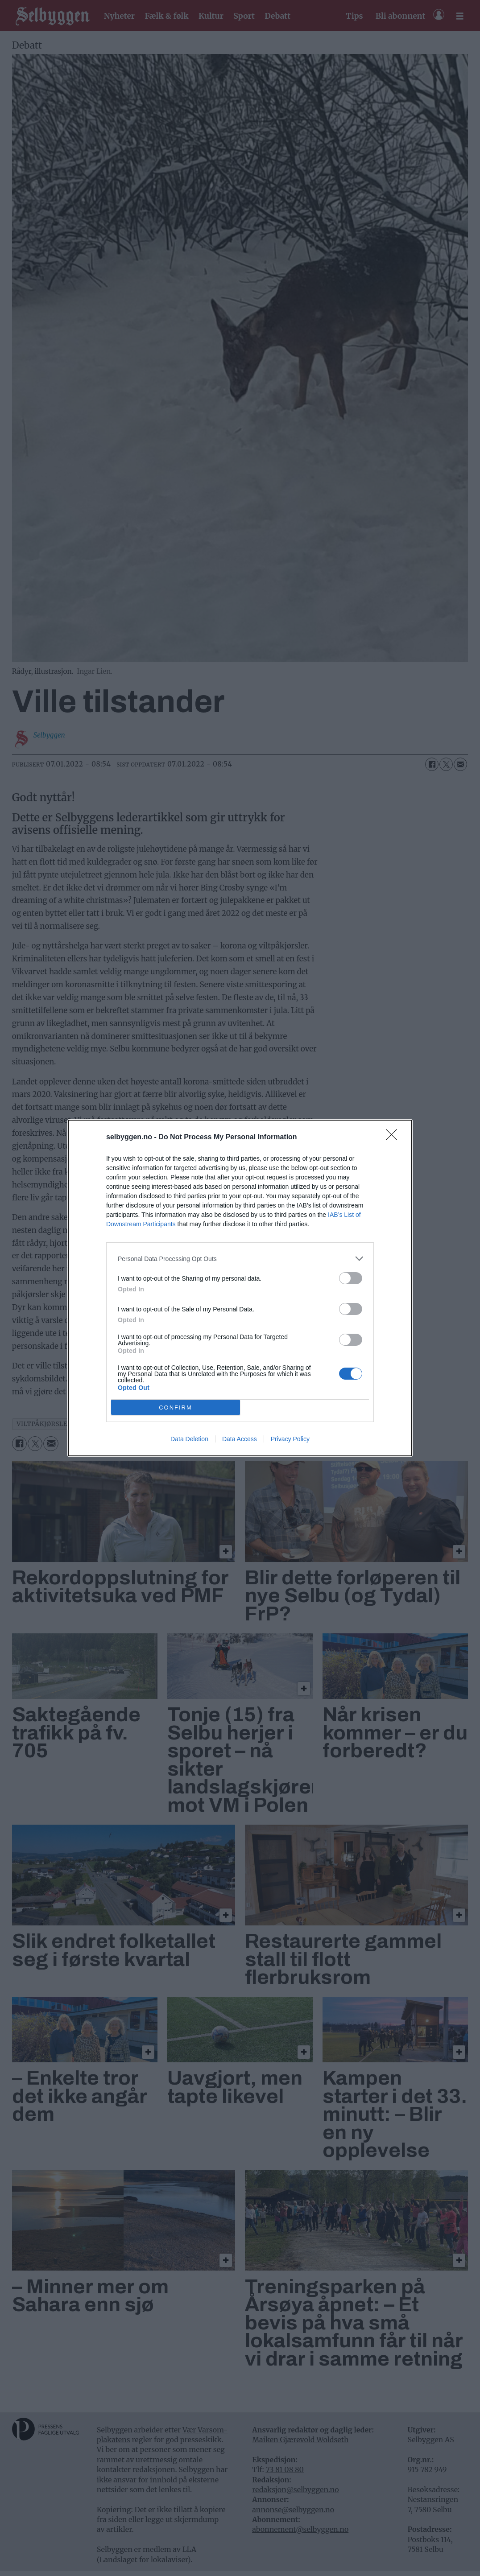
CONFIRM (175, 1407)
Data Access (239, 1439)
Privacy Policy (290, 1439)
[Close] (394, 1137)
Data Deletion (189, 1439)
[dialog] (240, 1288)
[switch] (350, 1278)
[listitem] (240, 1258)
